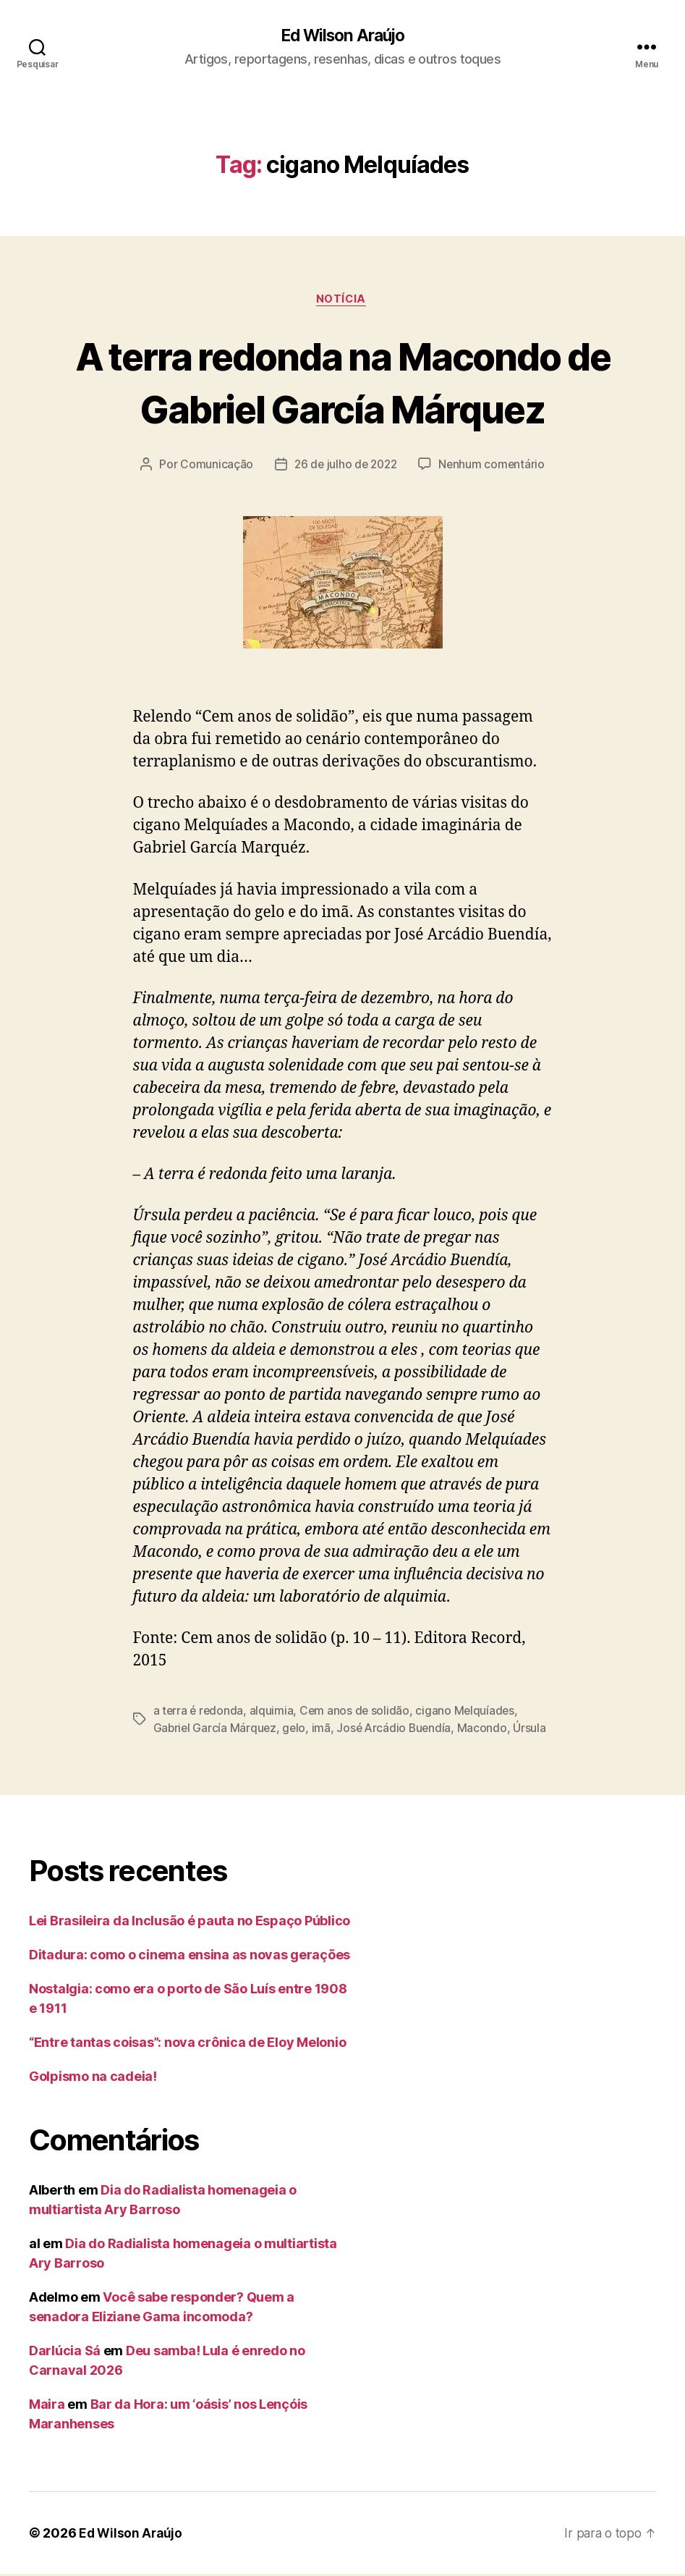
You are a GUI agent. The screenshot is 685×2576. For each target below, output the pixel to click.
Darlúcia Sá (65, 2352)
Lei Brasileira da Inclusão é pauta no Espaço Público (189, 1922)
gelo (296, 1730)
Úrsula (535, 1730)
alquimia (273, 1713)
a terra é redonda (199, 1713)
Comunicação (213, 467)
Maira (47, 2406)
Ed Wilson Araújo (342, 36)
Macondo (487, 1730)
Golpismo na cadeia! (93, 2078)
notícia (343, 301)
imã (323, 1730)
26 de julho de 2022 (345, 467)
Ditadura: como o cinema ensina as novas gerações (189, 1956)
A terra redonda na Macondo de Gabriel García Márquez (342, 383)
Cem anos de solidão (357, 1713)
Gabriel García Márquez (215, 1730)
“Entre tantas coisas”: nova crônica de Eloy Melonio (187, 2044)
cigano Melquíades (469, 1713)
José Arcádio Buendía (397, 1730)
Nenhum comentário (494, 467)
